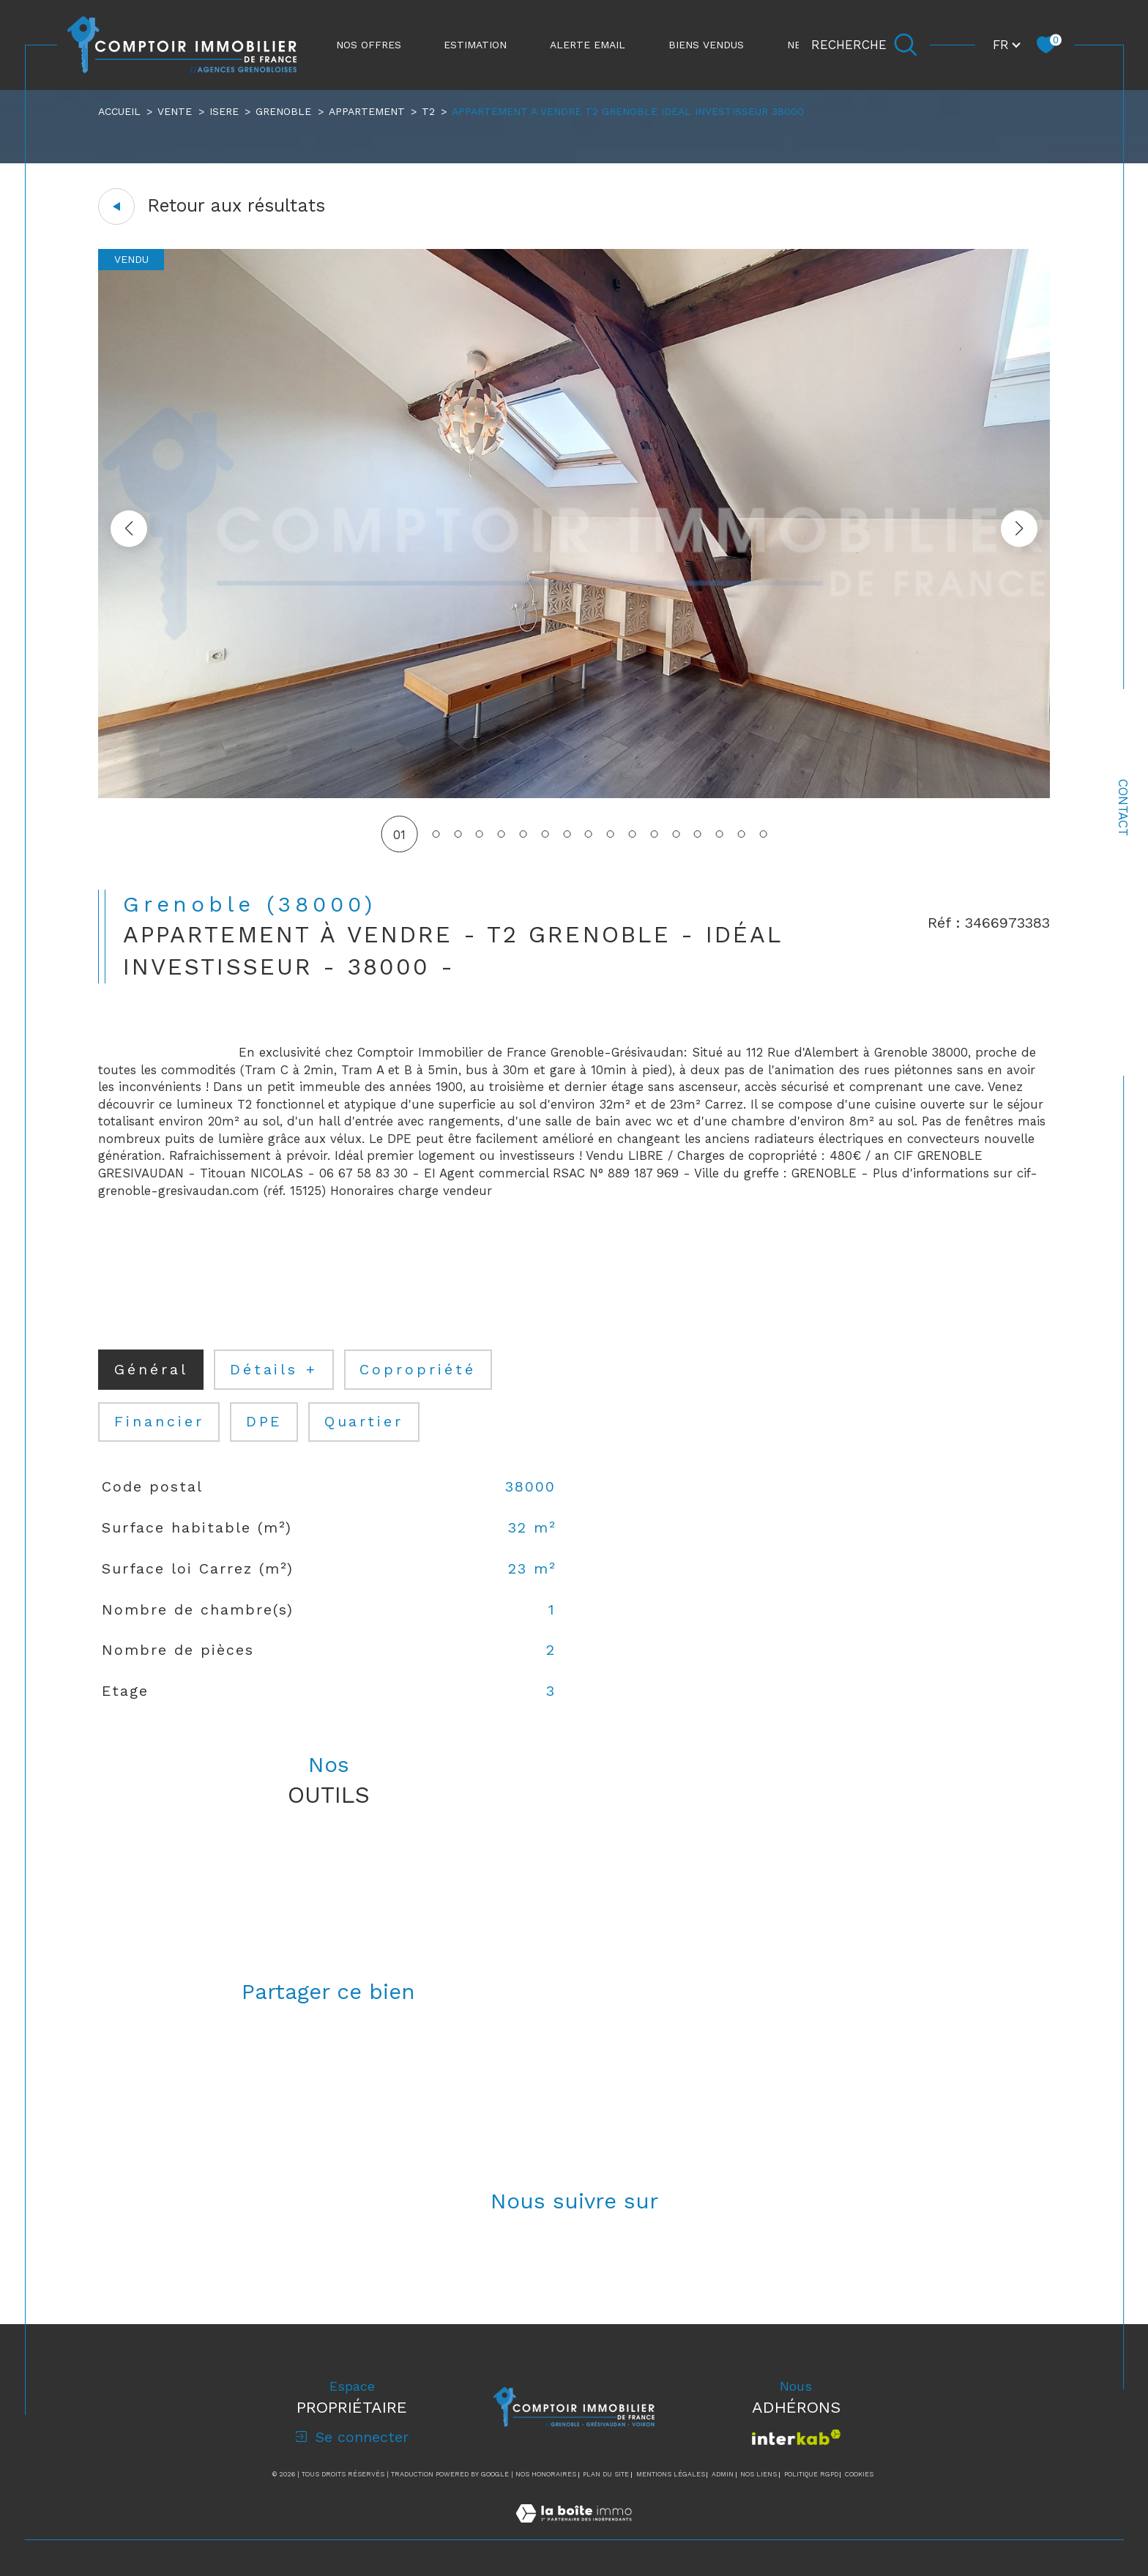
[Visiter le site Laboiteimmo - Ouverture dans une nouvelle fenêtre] (573, 2530)
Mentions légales (670, 2474)
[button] (1019, 528)
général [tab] (151, 1369)
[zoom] (574, 793)
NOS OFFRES (368, 45)
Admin (723, 2474)
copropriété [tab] (417, 1369)
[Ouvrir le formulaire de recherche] (864, 44)
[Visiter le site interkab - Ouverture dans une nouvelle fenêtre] (796, 2437)
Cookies (859, 2474)
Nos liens (758, 2474)
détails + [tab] (274, 1369)
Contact (1123, 807)
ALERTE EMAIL (587, 45)
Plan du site (606, 2474)
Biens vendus (706, 45)
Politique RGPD (811, 2474)
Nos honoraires (545, 2474)
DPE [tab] (264, 1421)
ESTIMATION (475, 45)
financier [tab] (159, 1421)
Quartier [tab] (364, 1421)
